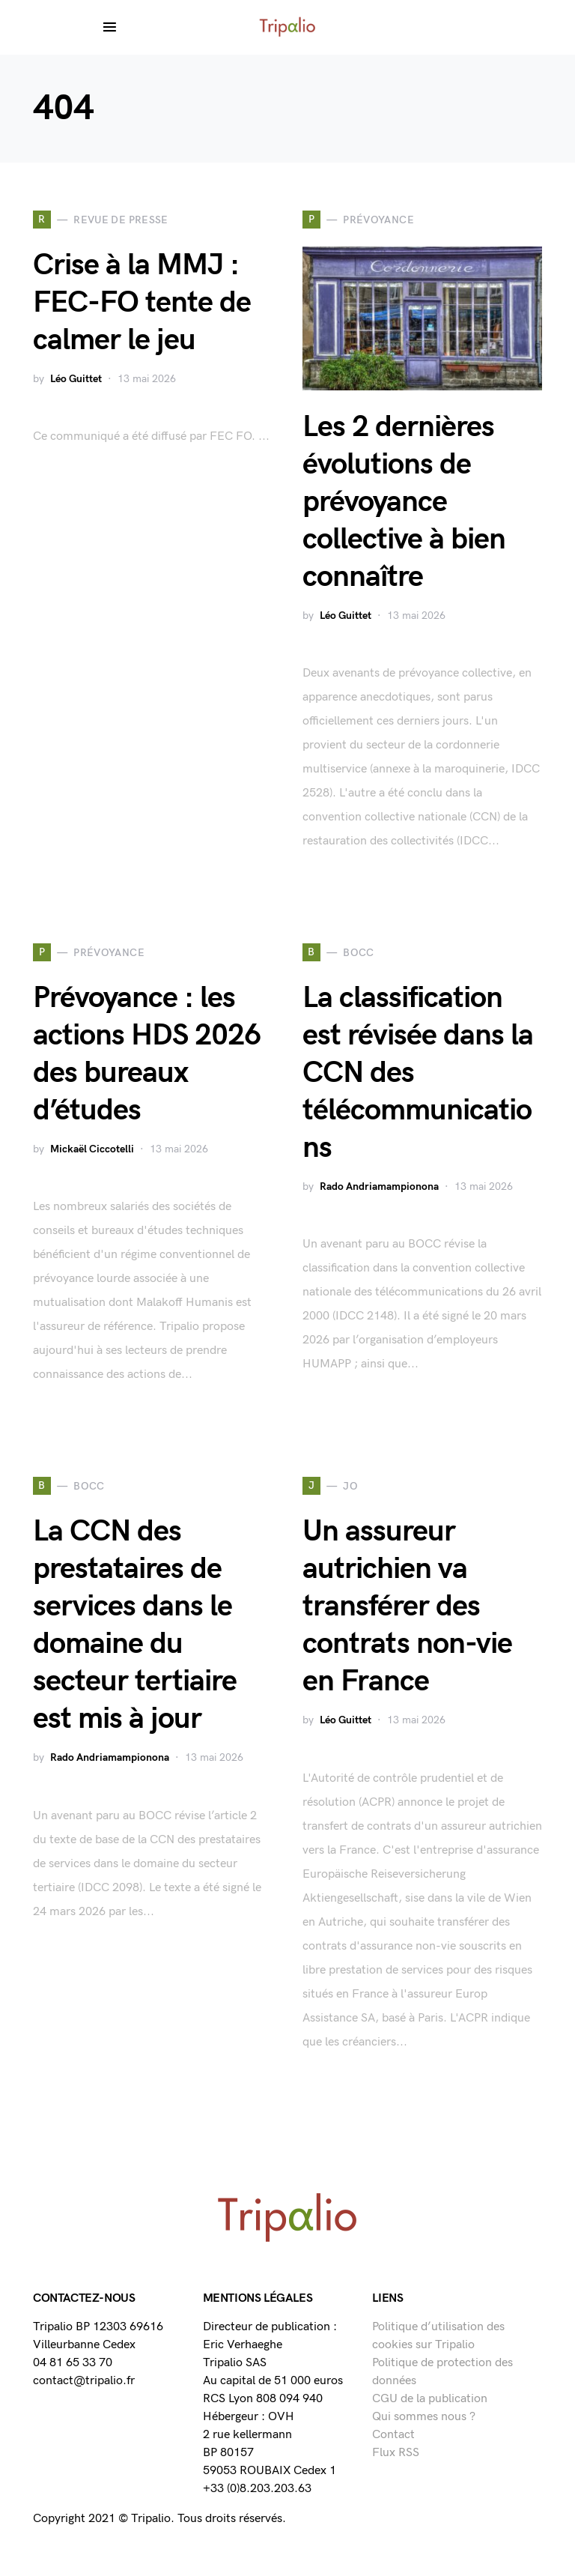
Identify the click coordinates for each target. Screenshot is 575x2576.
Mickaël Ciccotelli (92, 1149)
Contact (393, 2435)
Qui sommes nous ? (423, 2417)
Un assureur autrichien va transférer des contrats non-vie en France (407, 1606)
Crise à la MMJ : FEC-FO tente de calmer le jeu (142, 302)
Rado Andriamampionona (379, 1186)
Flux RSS (395, 2453)
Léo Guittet (76, 378)
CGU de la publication (429, 2399)
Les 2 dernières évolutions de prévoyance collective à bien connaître (403, 502)
